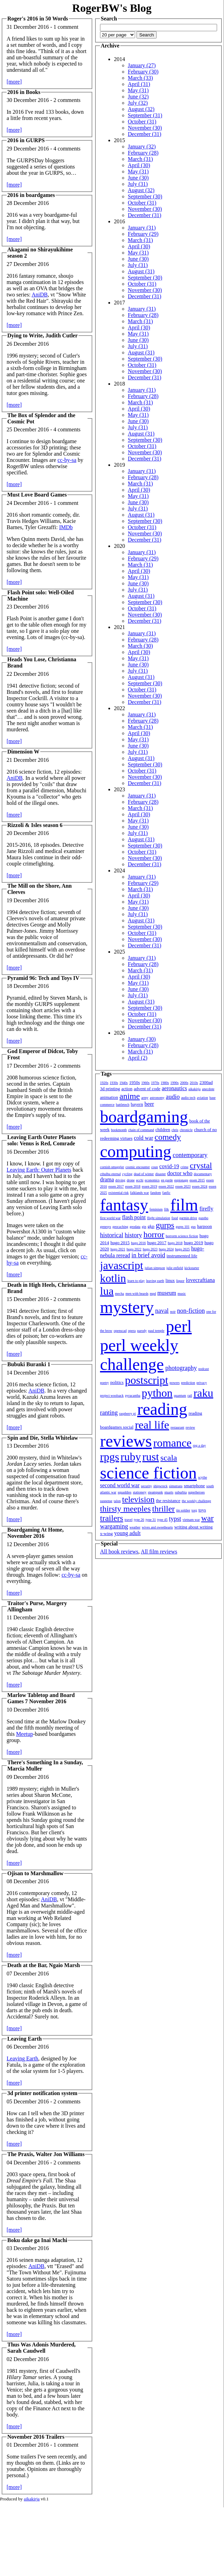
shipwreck (160, 1486)
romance (172, 1443)
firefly (206, 1209)
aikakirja (195, 1089)
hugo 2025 (182, 1249)
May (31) (138, 90)
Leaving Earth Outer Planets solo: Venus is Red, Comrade (41, 1140)
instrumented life (182, 1255)
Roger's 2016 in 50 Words (37, 18)
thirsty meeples (125, 1508)
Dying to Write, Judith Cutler (42, 335)
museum (166, 1293)
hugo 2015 (120, 1242)
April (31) (139, 84)
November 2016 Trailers (35, 2437)
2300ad (206, 1082)
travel (129, 1520)
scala (168, 1457)
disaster (160, 1174)
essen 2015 (197, 1180)
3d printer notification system (42, 2093)
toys (202, 1510)
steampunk (155, 1492)
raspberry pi (127, 1413)
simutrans (176, 1486)
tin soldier (183, 1510)
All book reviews (119, 1551)
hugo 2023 (150, 1249)
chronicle (186, 1130)
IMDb (66, 527)
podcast (203, 1369)
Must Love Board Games (37, 495)
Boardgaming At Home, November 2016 (35, 1533)
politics (117, 1382)
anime (129, 1096)
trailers (111, 1518)
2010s (194, 1083)
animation (109, 1097)
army (145, 1098)
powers (174, 1383)
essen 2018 (132, 1186)
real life (152, 1425)
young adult (127, 1533)
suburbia (180, 1492)
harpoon (204, 1226)
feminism (156, 1209)
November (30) (145, 128)
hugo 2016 (138, 1243)
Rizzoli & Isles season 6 (35, 825)
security (146, 1486)
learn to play (136, 1281)
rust (150, 1456)
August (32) (141, 109)
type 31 (151, 1520)
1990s (175, 1083)
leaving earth (155, 1281)
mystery (127, 1307)
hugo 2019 (193, 1242)
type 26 (139, 1520)
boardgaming (144, 1117)
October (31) (142, 121)
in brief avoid (148, 1255)
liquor (180, 1281)
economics (152, 1180)
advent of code (147, 1088)
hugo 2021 (117, 1249)
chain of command (141, 1130)
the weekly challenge (196, 1501)
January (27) (142, 65)
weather (135, 1527)
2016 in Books (23, 92)
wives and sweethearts (157, 1527)
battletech (123, 1104)
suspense (106, 1501)
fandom (155, 1193)
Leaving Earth (24, 2039)
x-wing (106, 1533)
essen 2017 (116, 1186)
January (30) (142, 1039)
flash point (134, 1217)
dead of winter (144, 1174)
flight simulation (158, 1218)
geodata (135, 1227)
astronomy (157, 1098)
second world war (120, 1485)
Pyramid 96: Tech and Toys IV (43, 978)
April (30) (139, 165)
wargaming (114, 1526)
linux (170, 1280)
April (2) (137, 1058)
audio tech (188, 1098)
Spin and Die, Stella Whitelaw (42, 1438)
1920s (104, 1083)
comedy (168, 1136)
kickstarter (191, 1268)
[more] (14, 82)
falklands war (139, 1193)
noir (173, 1311)
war (207, 1518)
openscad (120, 1331)
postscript (146, 1380)
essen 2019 (149, 1186)
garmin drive (188, 1218)
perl (179, 1326)
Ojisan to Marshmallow (35, 1873)
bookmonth (119, 1130)
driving (120, 1180)
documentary (203, 1174)
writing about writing (193, 1527)
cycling (127, 1174)
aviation (202, 1098)
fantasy (124, 1205)
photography (181, 1367)
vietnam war (191, 1520)
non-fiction (191, 1310)
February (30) (143, 72)
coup (154, 1167)
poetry (104, 1383)
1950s (134, 1082)
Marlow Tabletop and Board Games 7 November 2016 (41, 1698)
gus (193, 1227)
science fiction (148, 1473)
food (175, 1218)
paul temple (156, 1331)
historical (111, 1235)
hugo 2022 (134, 1249)
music (181, 1293)
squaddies (124, 1492)
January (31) (142, 228)
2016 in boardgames (31, 195)
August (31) (141, 271)
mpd (153, 1293)
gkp (151, 1226)
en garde (167, 1180)
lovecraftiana (200, 1280)
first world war (110, 1218)
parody (142, 1331)
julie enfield (174, 1268)
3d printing (110, 1088)
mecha (119, 1293)
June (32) (138, 97)
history (133, 1235)
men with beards (136, 1293)
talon (117, 1501)
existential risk (118, 1193)
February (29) (143, 234)
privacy (202, 1383)
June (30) (138, 178)
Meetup (24, 1734)
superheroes (196, 1492)
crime (185, 1167)
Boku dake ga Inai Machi (37, 2240)
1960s (145, 1083)
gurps (165, 1225)
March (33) (140, 78)
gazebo (203, 1218)
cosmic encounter (137, 1167)
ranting (109, 1412)
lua (107, 1291)
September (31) (145, 115)
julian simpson (154, 1268)
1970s (155, 1083)
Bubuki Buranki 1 (28, 1364)
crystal (201, 1165)
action (126, 1088)
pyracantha (132, 1395)
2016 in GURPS (26, 140)
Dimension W (23, 752)
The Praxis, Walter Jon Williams (45, 2154)
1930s (114, 1083)
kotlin (113, 1278)
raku (203, 1393)
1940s (123, 1083)
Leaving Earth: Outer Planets (39, 1170)
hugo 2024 (166, 1249)
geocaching (120, 1227)
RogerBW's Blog (111, 8)
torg (194, 1510)
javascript (121, 1265)
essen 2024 (199, 1186)
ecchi (139, 1180)
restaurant (177, 1427)
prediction (188, 1383)
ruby (131, 1456)
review (190, 1427)
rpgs (109, 1456)
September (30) (145, 196)
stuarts (168, 1492)
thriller (163, 1508)
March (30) (140, 646)
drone (131, 1180)
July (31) (138, 184)
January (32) (142, 146)
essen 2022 (166, 1186)
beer (149, 1104)
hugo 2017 (156, 1242)
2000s (184, 1083)
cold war (144, 1138)
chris (175, 1130)
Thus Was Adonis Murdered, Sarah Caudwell (41, 2348)
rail (190, 1395)
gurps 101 (183, 1227)
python (157, 1393)
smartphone (194, 1485)
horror (153, 1234)
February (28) (143, 153)
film (184, 1205)
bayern (137, 1104)
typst (175, 1518)
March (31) (140, 159)
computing (135, 1151)
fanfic (166, 1193)
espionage (181, 1180)
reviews (126, 1441)
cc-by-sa (67, 460)
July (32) (138, 103)
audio (173, 1096)
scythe (202, 1477)
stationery (139, 1492)
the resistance (168, 1500)
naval (162, 1310)
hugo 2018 (175, 1243)
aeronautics (174, 1088)
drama (107, 1179)
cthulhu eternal (110, 1174)
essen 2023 (183, 1186)
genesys (105, 1227)
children (162, 1129)
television (138, 1499)
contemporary (190, 1155)
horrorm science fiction (182, 1236)
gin (144, 1227)
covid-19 (169, 1166)
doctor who (179, 1173)
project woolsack (112, 1395)
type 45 (162, 1520)
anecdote (208, 1089)
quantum (180, 1395)
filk (166, 1209)
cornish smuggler (112, 1167)
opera (132, 1331)
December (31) (144, 134)
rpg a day (199, 1445)
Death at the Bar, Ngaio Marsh (43, 1965)
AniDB (40, 295)
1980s (165, 1083)
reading (162, 1409)
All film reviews (159, 1551)
